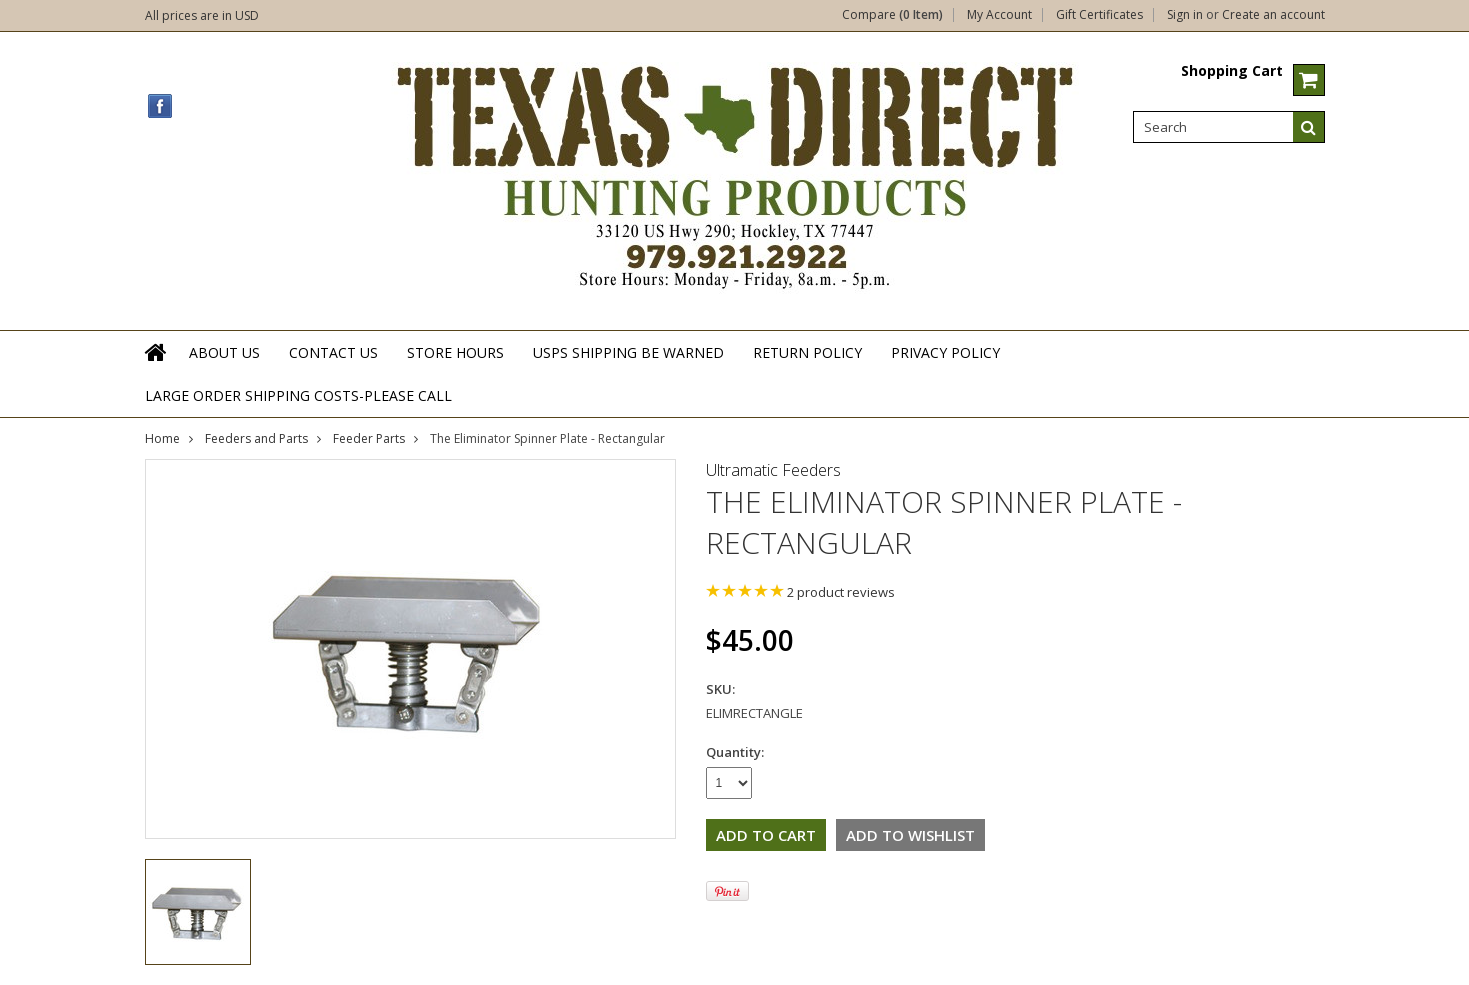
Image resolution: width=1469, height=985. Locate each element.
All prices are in (202, 15)
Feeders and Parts (256, 438)
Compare (892, 15)
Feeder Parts (369, 438)
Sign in (1185, 15)
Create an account (1273, 15)
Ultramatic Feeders (773, 470)
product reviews (841, 592)
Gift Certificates (1099, 15)
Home (162, 438)
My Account (999, 15)
